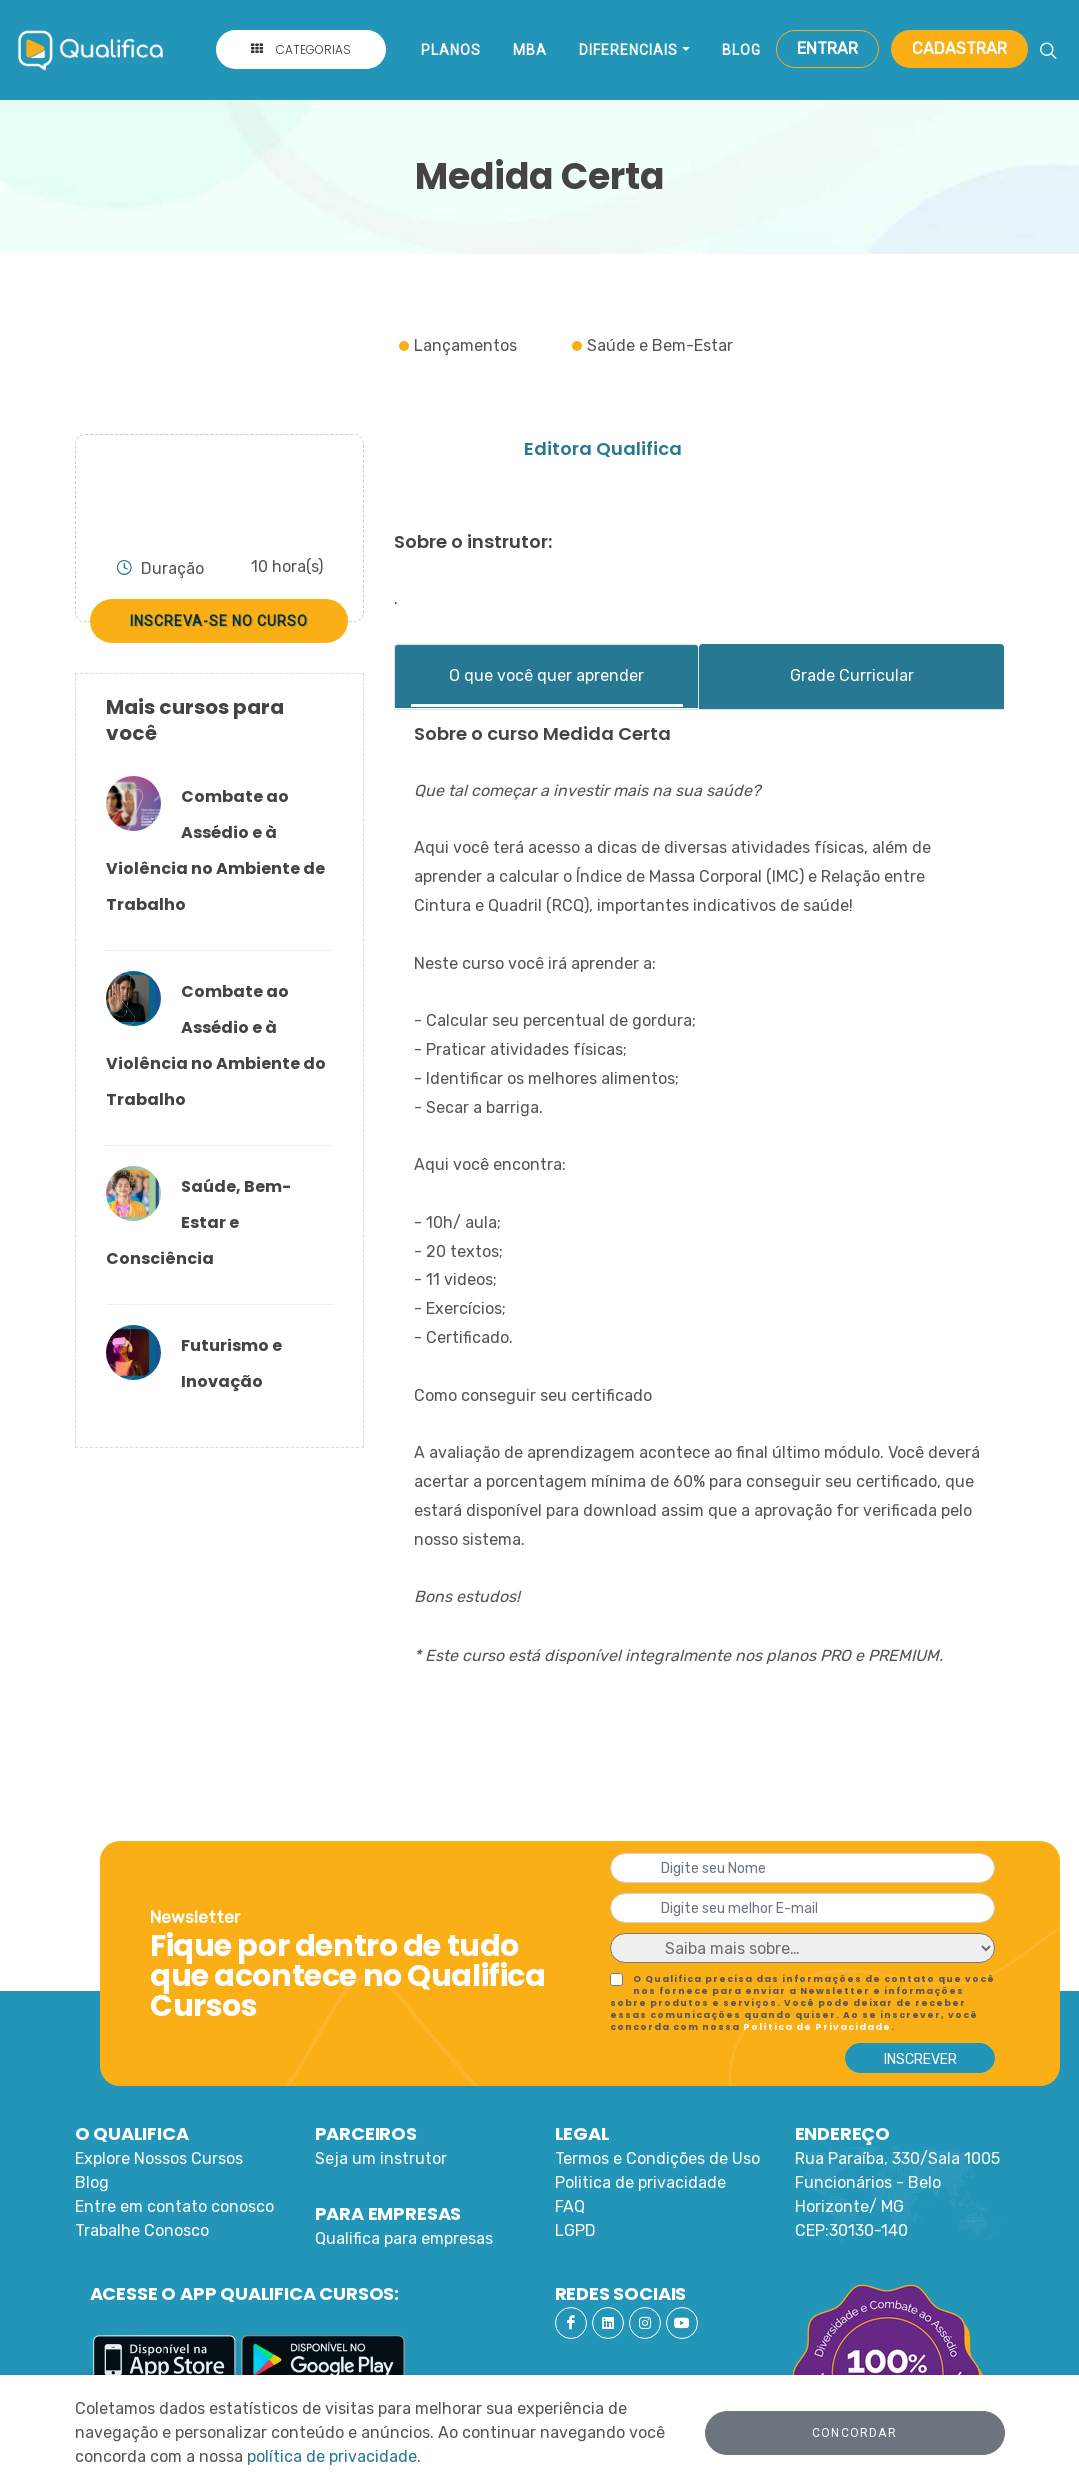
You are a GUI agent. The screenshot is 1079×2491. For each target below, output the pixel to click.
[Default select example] (802, 1948)
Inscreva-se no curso (219, 621)
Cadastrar (959, 48)
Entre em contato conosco (174, 2206)
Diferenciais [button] (628, 50)
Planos (451, 50)
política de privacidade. (334, 2456)
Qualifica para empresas (404, 2238)
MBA (530, 50)
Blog (741, 50)
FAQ (570, 2206)
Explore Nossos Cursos (159, 2158)
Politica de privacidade (640, 2182)
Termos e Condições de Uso (657, 2158)
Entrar (827, 48)
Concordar (854, 2433)
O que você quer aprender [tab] (546, 675)
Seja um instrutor (381, 2158)
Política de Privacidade (817, 2027)
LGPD (575, 2230)
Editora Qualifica (603, 448)
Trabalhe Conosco (142, 2230)
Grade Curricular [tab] (852, 675)
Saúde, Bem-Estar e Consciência (198, 1222)
